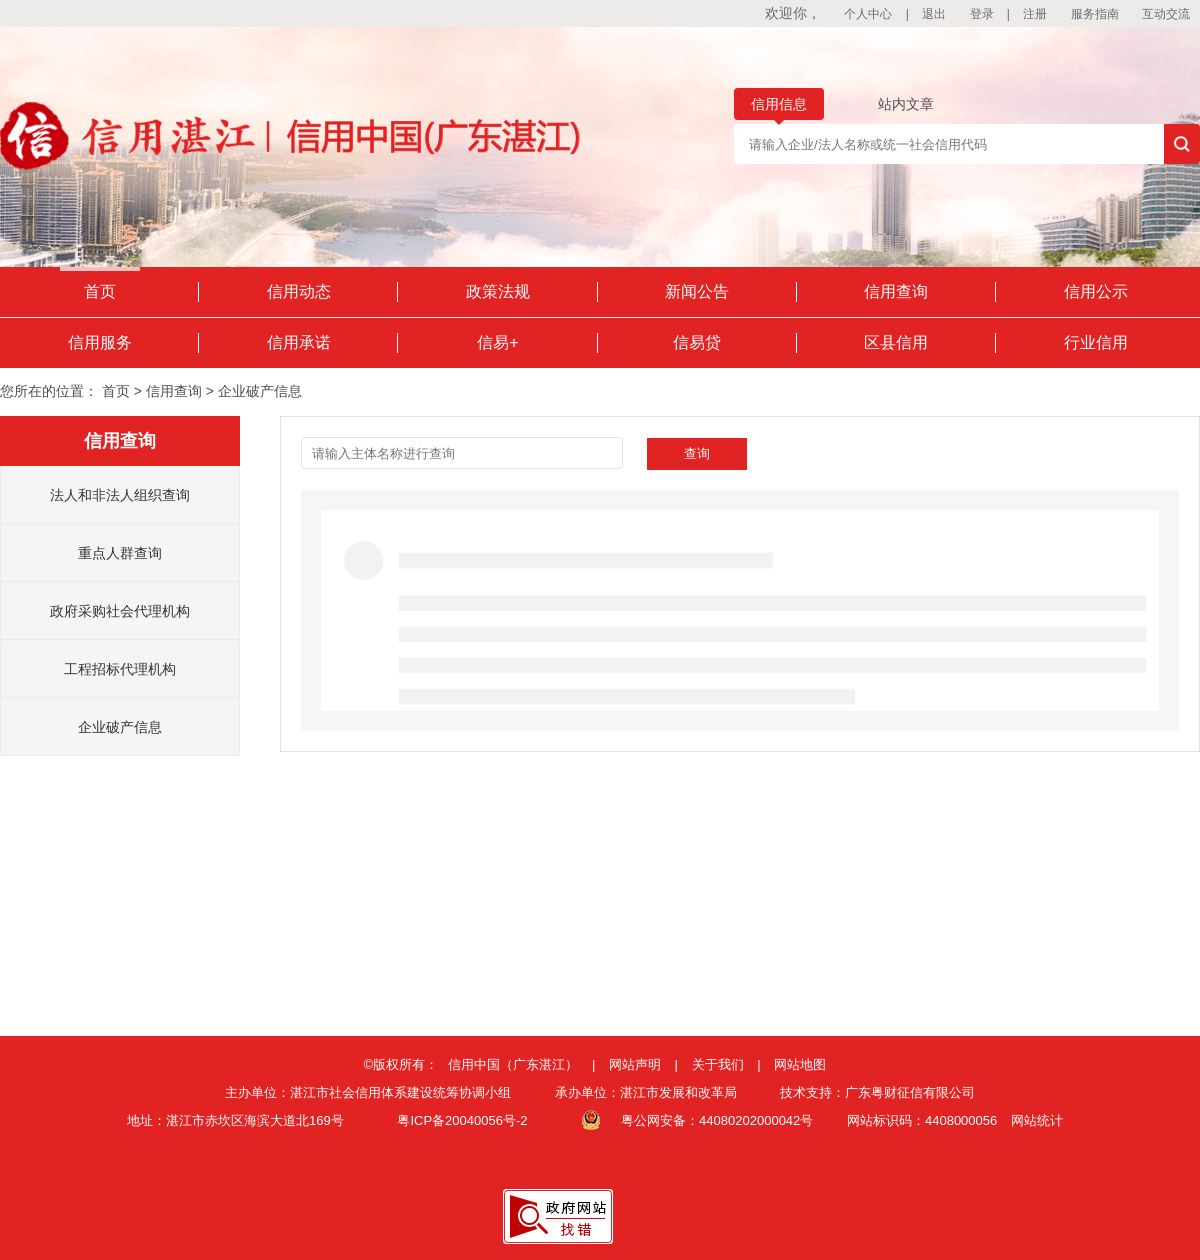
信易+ (497, 342)
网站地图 (800, 1064)
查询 (697, 453)
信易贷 (697, 342)
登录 (982, 14)
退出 (934, 14)
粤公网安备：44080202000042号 (717, 1120)
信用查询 (896, 291)
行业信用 (1096, 342)
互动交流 (1166, 14)
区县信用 (896, 342)
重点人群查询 (120, 553)
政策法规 (498, 291)
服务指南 (1095, 14)
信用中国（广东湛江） (513, 1064)
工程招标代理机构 (120, 669)
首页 (100, 291)
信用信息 (779, 104)
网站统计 (1037, 1120)
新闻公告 (697, 291)
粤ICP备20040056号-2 (462, 1120)
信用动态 (299, 291)
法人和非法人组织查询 (120, 495)
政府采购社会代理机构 (120, 611)
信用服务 (100, 342)
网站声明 (635, 1064)
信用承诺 (299, 342)
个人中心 (868, 14)
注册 (1035, 14)
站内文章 (906, 104)
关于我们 (718, 1064)
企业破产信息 (120, 727)
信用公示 (1096, 291)
